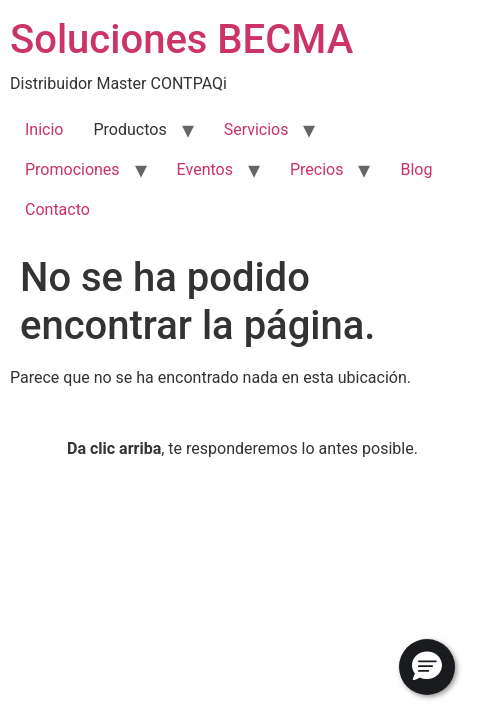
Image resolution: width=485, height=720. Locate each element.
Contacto (57, 209)
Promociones (72, 169)
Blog (416, 169)
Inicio (44, 129)
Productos (129, 129)
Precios (317, 169)
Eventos (205, 169)
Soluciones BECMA (181, 39)
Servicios (256, 129)
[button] (427, 667)
